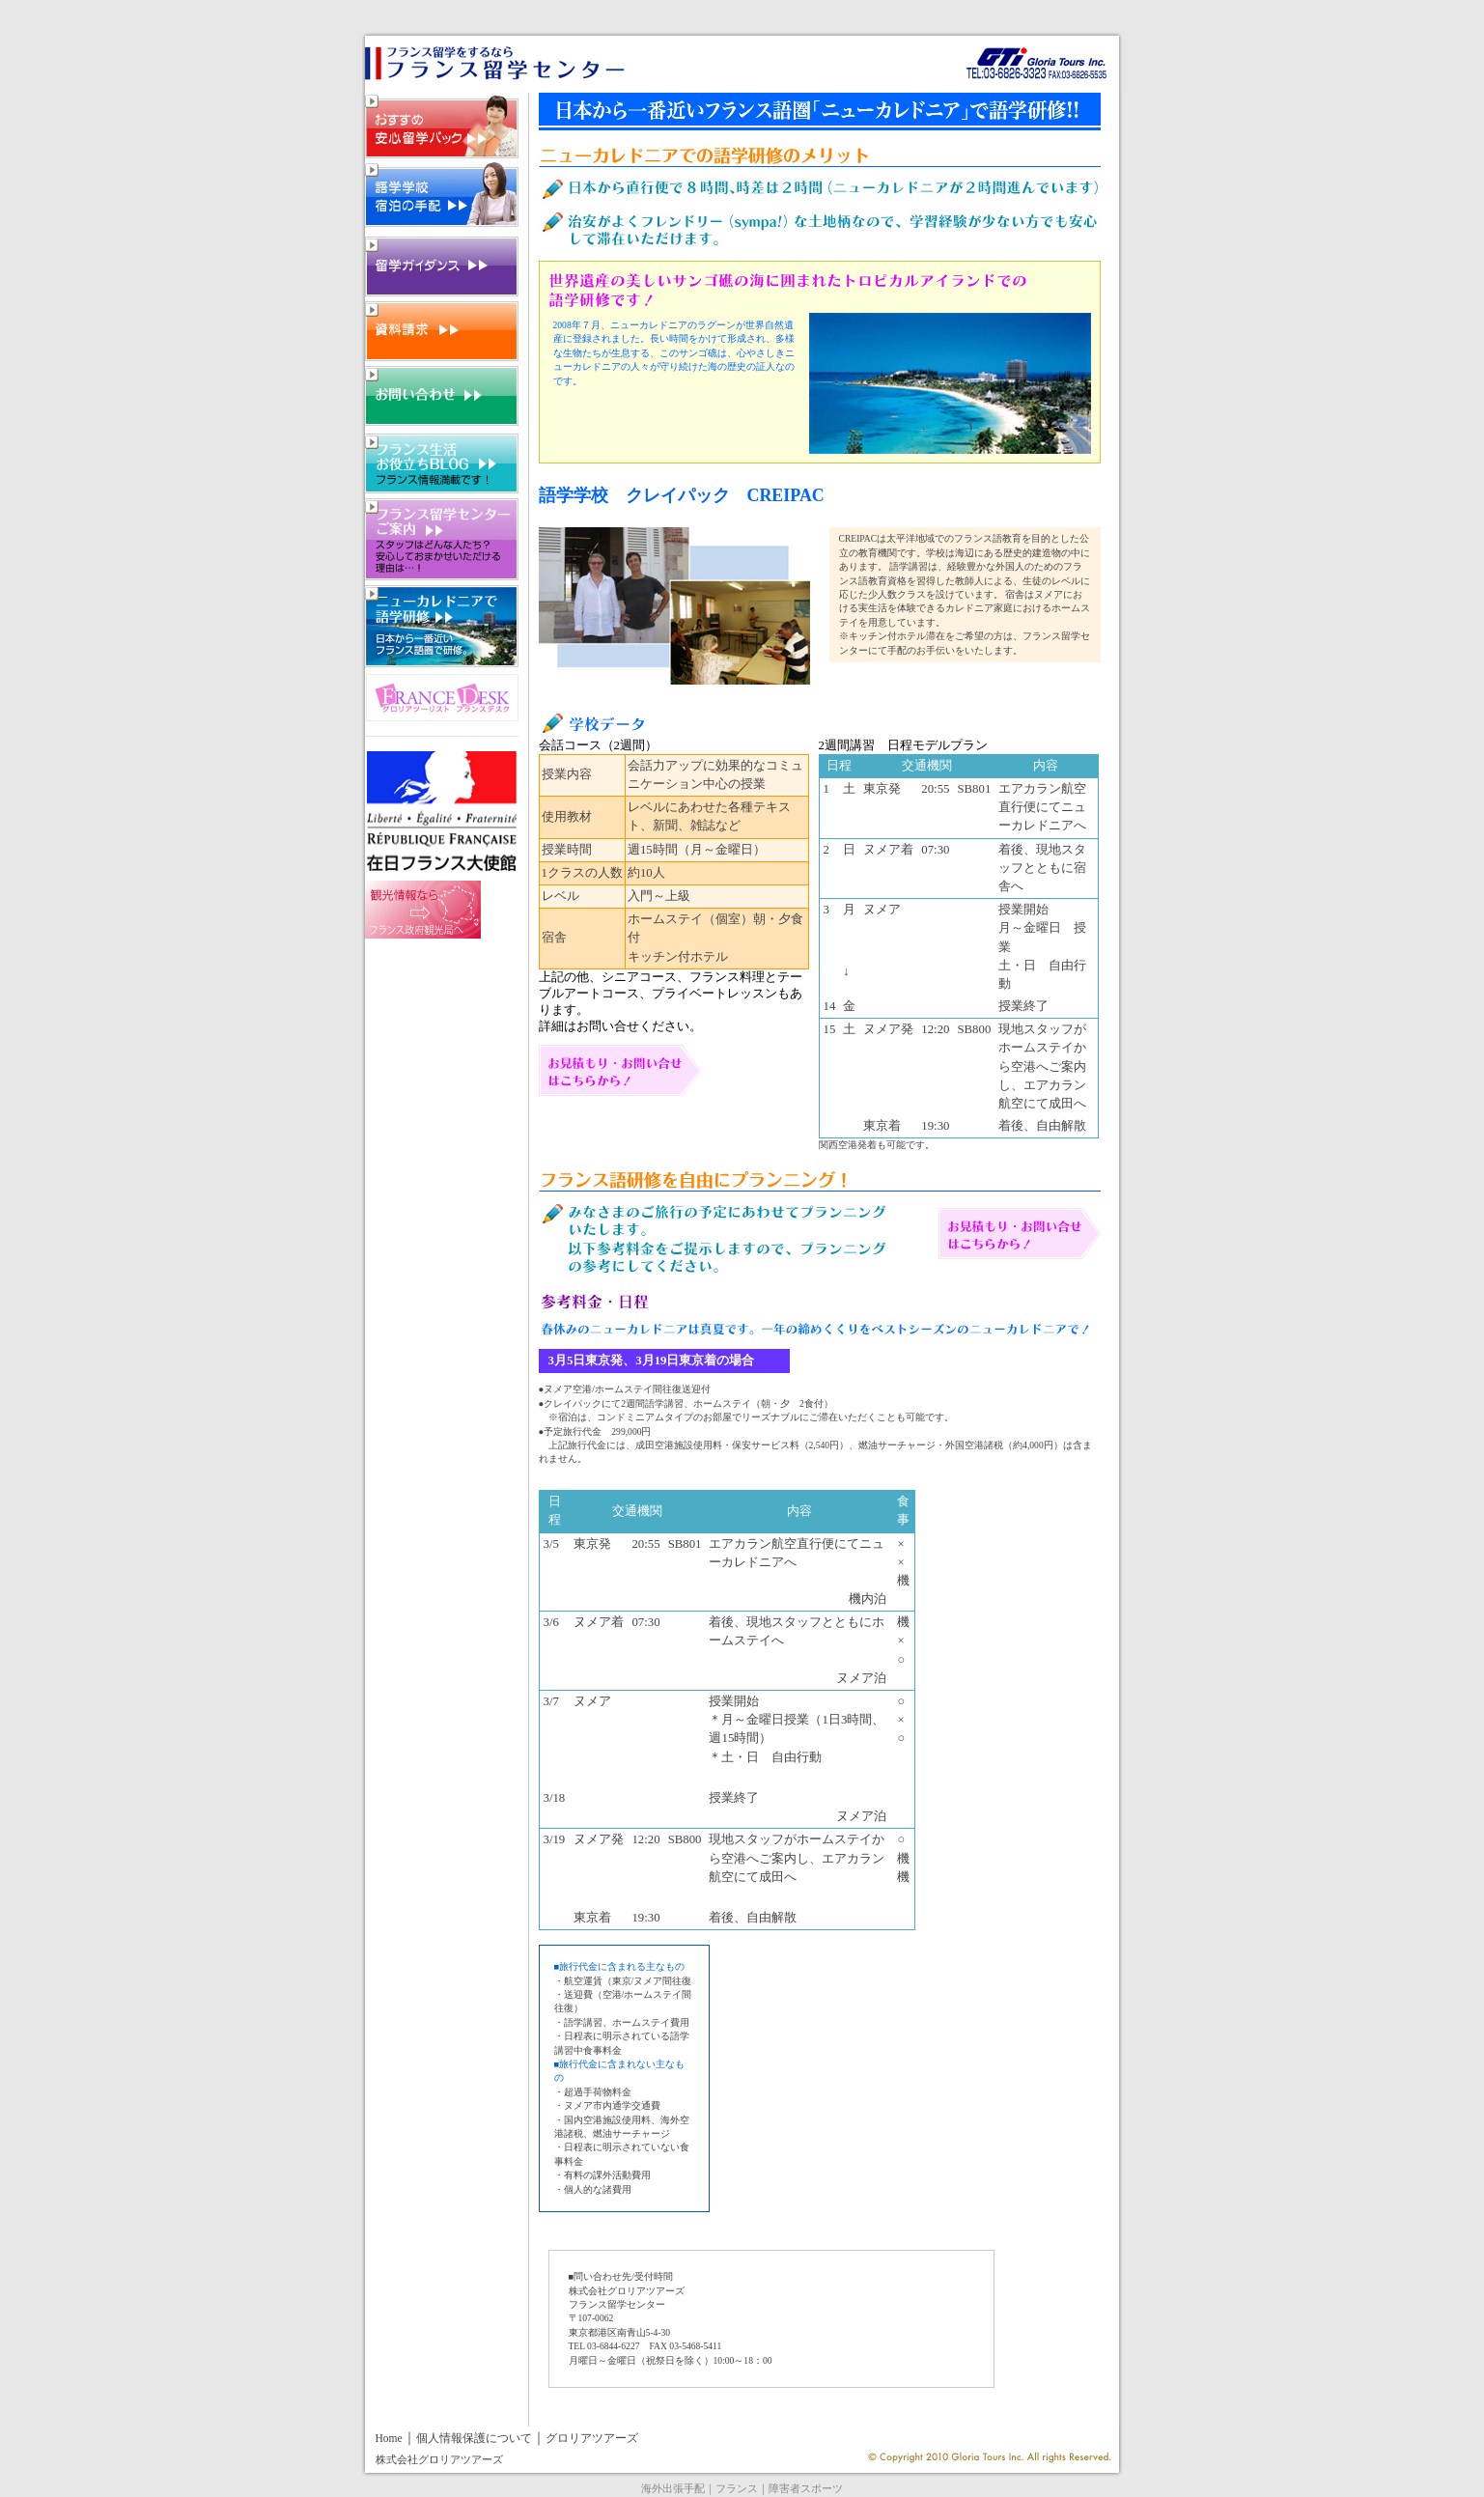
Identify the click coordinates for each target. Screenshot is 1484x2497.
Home (389, 2438)
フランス (736, 2488)
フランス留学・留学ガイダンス (441, 266)
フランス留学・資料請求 (441, 331)
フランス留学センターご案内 (441, 539)
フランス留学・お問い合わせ (441, 396)
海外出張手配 (673, 2488)
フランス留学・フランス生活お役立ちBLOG (441, 463)
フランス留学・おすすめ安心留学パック (441, 125)
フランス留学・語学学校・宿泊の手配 (441, 194)
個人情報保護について (474, 2438)
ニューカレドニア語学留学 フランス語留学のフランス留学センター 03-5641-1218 (563, 51)
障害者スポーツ (806, 2488)
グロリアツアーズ (592, 2438)
